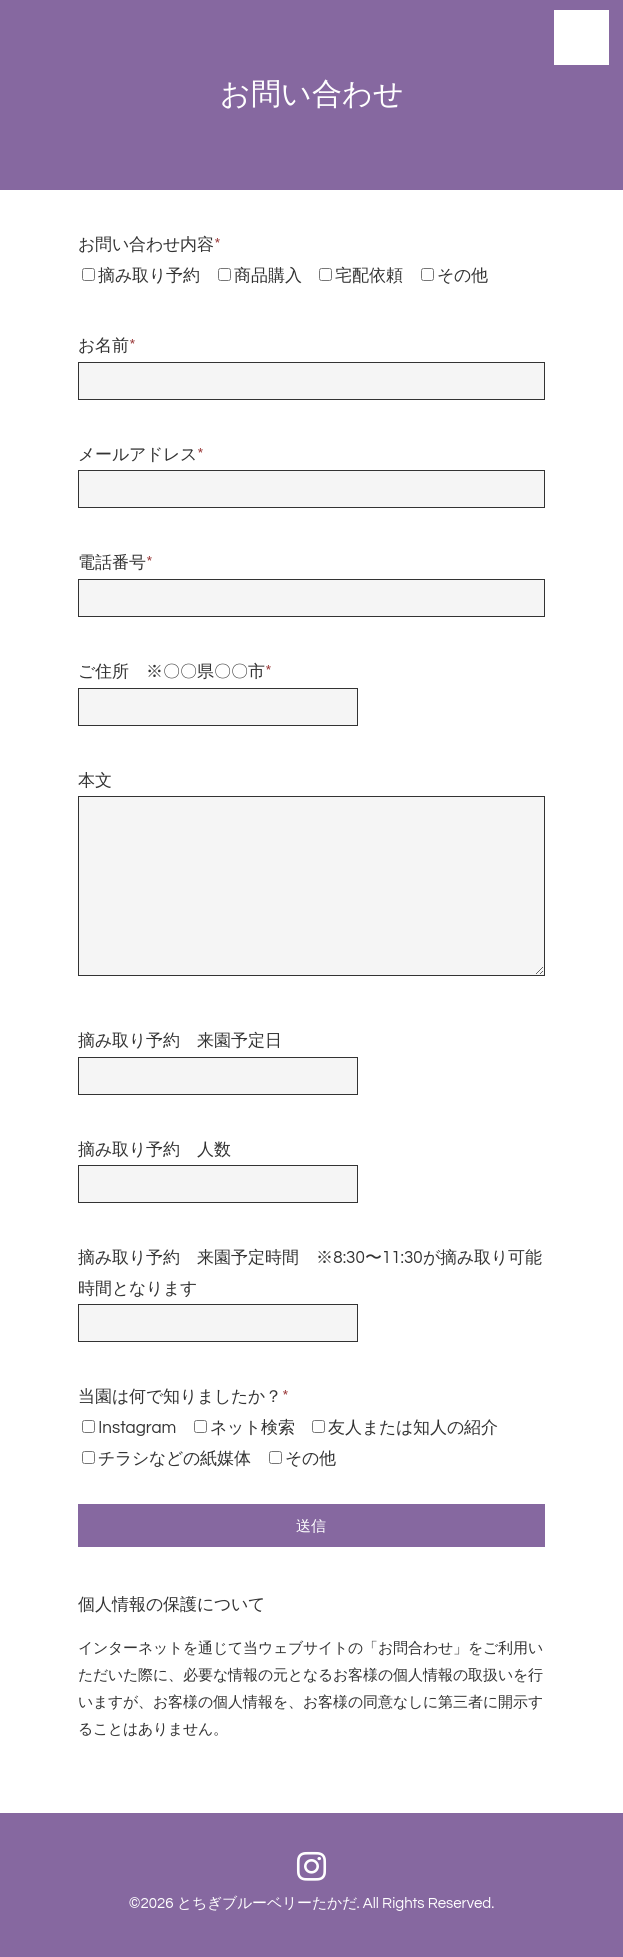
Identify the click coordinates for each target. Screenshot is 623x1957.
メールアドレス (140, 455)
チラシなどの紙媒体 (174, 1459)
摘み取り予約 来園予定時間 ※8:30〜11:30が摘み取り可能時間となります (309, 1273)
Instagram (137, 1428)
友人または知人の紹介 (413, 1428)
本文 (95, 781)
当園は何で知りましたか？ (183, 1397)
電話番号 (115, 563)
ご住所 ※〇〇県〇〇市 (174, 672)
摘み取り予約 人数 (154, 1150)
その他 (462, 276)
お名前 (106, 346)
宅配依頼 (369, 276)
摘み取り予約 (149, 276)
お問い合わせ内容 (149, 245)
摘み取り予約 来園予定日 (180, 1041)
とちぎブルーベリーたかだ (267, 1903)
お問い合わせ (312, 94)
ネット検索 (252, 1428)
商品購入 (268, 276)
